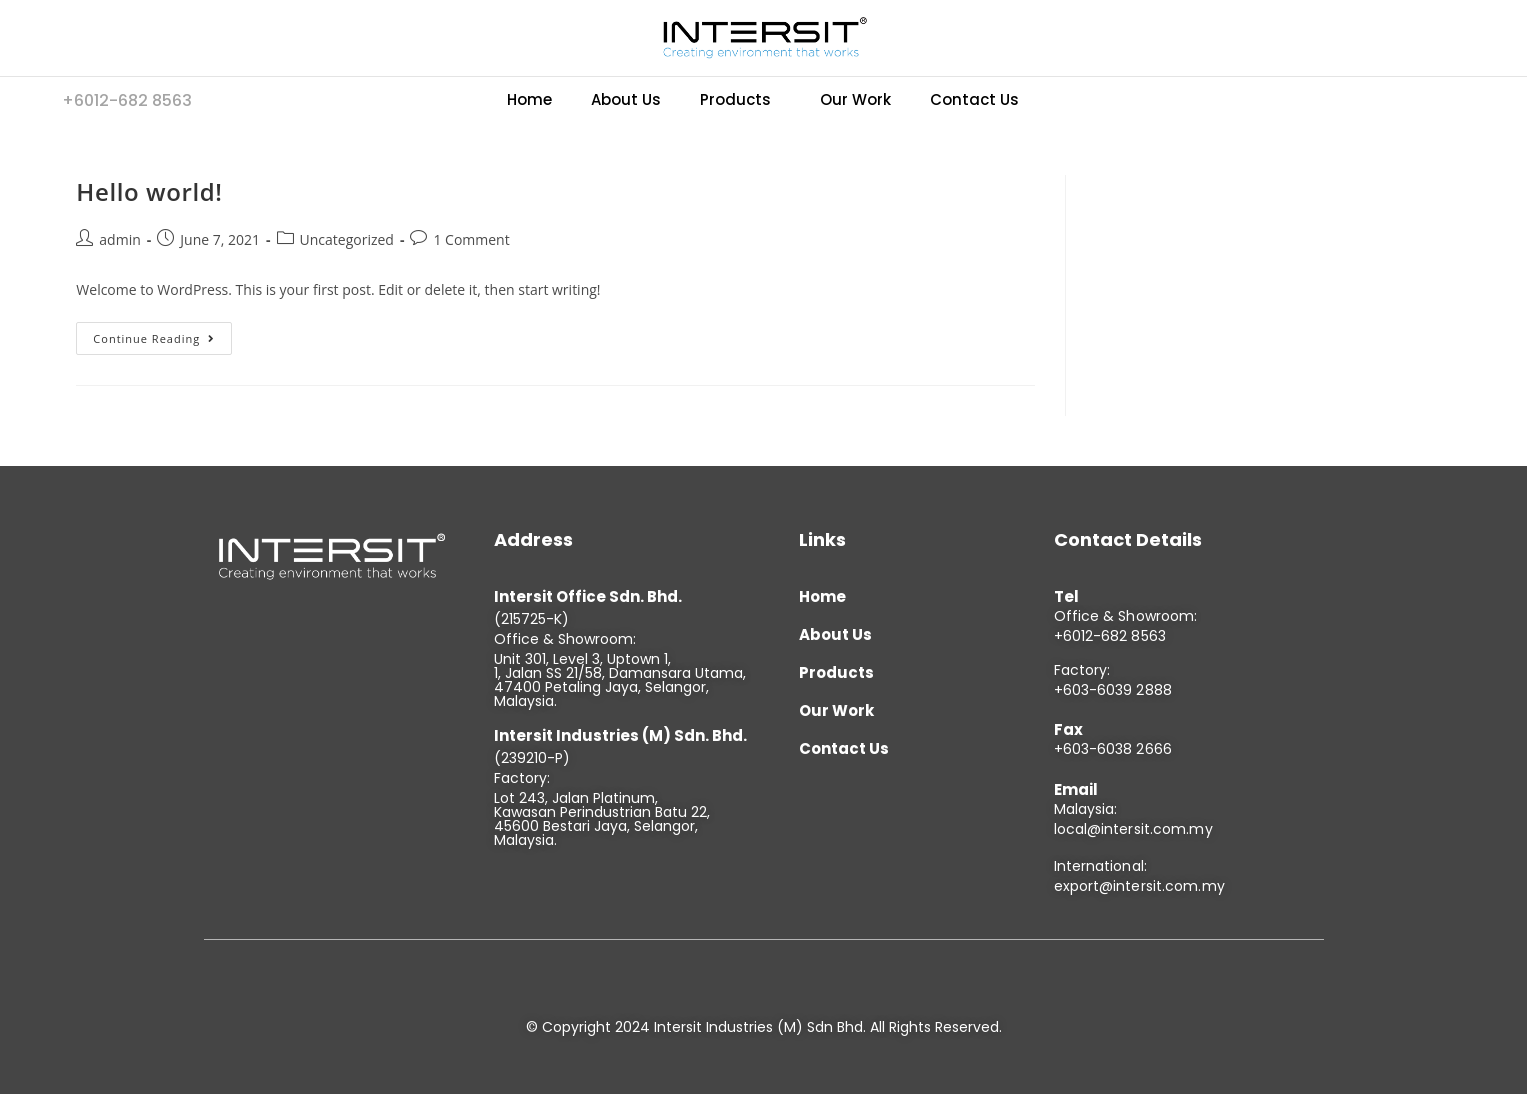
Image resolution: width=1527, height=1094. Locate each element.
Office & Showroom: (1126, 616)
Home (529, 99)
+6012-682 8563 (1110, 636)
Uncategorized (347, 239)
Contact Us (974, 99)
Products (735, 99)
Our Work (855, 99)
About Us (626, 99)
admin (119, 239)
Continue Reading (162, 334)
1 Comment (471, 239)
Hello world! (149, 191)
